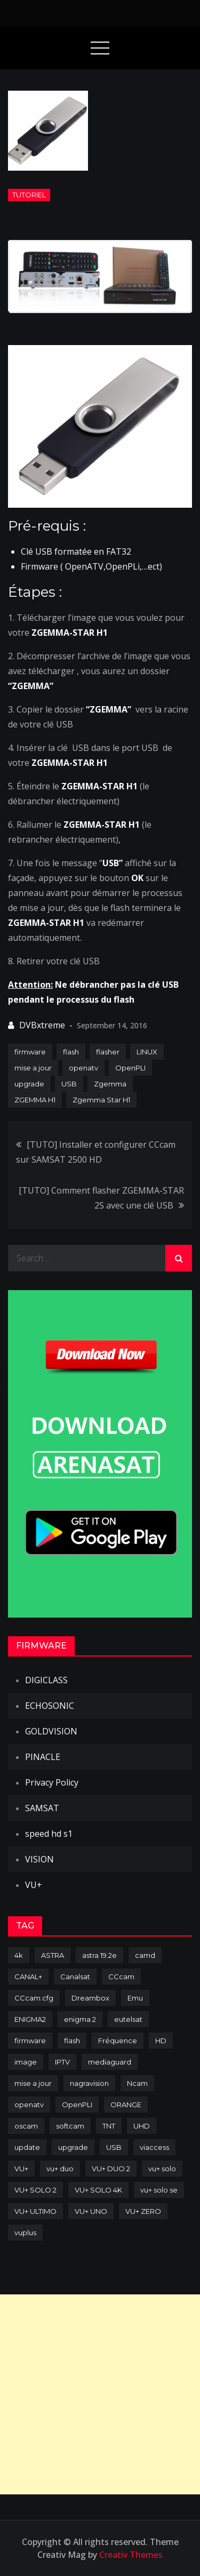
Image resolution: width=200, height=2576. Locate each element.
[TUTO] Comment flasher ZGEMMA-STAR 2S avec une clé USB (101, 1198)
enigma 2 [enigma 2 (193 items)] (80, 2019)
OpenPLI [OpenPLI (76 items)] (77, 2104)
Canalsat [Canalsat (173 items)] (75, 1976)
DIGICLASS (46, 1680)
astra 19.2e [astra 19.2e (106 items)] (99, 1955)
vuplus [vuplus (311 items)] (25, 2232)
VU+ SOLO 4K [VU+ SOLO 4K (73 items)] (98, 2190)
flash (71, 1051)
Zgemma (110, 1083)
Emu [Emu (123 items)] (135, 1998)
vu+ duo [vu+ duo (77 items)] (60, 2168)
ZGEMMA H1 (34, 1099)
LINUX (147, 1051)
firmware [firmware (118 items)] (30, 2040)
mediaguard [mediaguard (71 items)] (109, 2062)
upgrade (29, 1083)
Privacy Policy (51, 1782)
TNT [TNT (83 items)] (108, 2126)
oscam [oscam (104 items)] (26, 2126)
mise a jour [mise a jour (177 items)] (33, 2083)
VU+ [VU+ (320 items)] (21, 2168)
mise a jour (33, 1067)
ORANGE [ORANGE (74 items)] (125, 2104)
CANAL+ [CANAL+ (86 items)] (28, 1976)
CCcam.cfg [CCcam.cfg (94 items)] (33, 1998)
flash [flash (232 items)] (72, 2040)
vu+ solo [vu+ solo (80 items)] (162, 2168)
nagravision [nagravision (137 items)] (89, 2083)
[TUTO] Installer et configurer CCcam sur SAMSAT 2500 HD (95, 1152)
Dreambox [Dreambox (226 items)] (90, 1998)
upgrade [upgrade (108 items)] (73, 2147)
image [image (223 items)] (25, 2062)
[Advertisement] (100, 2394)
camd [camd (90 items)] (145, 1955)
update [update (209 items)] (27, 2147)
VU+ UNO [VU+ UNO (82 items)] (91, 2211)
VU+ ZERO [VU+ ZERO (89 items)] (143, 2211)
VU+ (33, 1885)
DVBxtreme (42, 1025)
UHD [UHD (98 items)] (141, 2126)
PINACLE (42, 1757)
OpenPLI (130, 1067)
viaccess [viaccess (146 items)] (154, 2147)
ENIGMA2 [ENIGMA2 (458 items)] (30, 2019)
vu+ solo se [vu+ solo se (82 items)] (159, 2190)
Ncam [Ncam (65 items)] (137, 2083)
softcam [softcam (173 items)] (70, 2126)
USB (69, 1083)
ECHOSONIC (49, 1705)
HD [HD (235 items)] (160, 2040)
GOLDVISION (51, 1731)
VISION (39, 1859)
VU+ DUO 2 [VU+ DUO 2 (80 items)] (111, 2168)
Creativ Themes (131, 2555)
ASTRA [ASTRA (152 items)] (52, 1955)
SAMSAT (42, 1808)
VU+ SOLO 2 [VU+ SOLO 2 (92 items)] (35, 2190)
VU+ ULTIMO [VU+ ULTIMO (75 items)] (35, 2211)
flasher (107, 1051)
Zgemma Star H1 (101, 1099)
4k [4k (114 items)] (18, 1955)
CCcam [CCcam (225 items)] (121, 1976)
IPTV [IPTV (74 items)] (62, 2062)
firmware (30, 1051)
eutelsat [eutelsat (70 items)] (128, 2019)
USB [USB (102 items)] (114, 2147)
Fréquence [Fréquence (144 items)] (117, 2040)
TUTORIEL (29, 194)
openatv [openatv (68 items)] (29, 2104)
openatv (83, 1067)
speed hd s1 (49, 1833)
